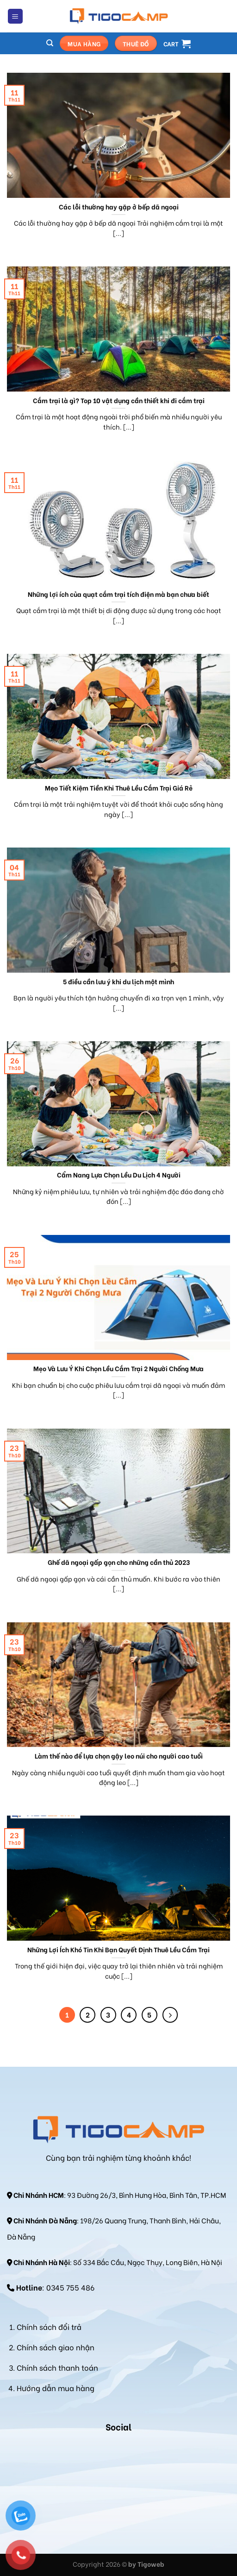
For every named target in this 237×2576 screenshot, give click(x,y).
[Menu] (15, 16)
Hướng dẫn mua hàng (55, 2387)
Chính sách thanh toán (57, 2367)
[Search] (49, 43)
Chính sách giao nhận (55, 2347)
